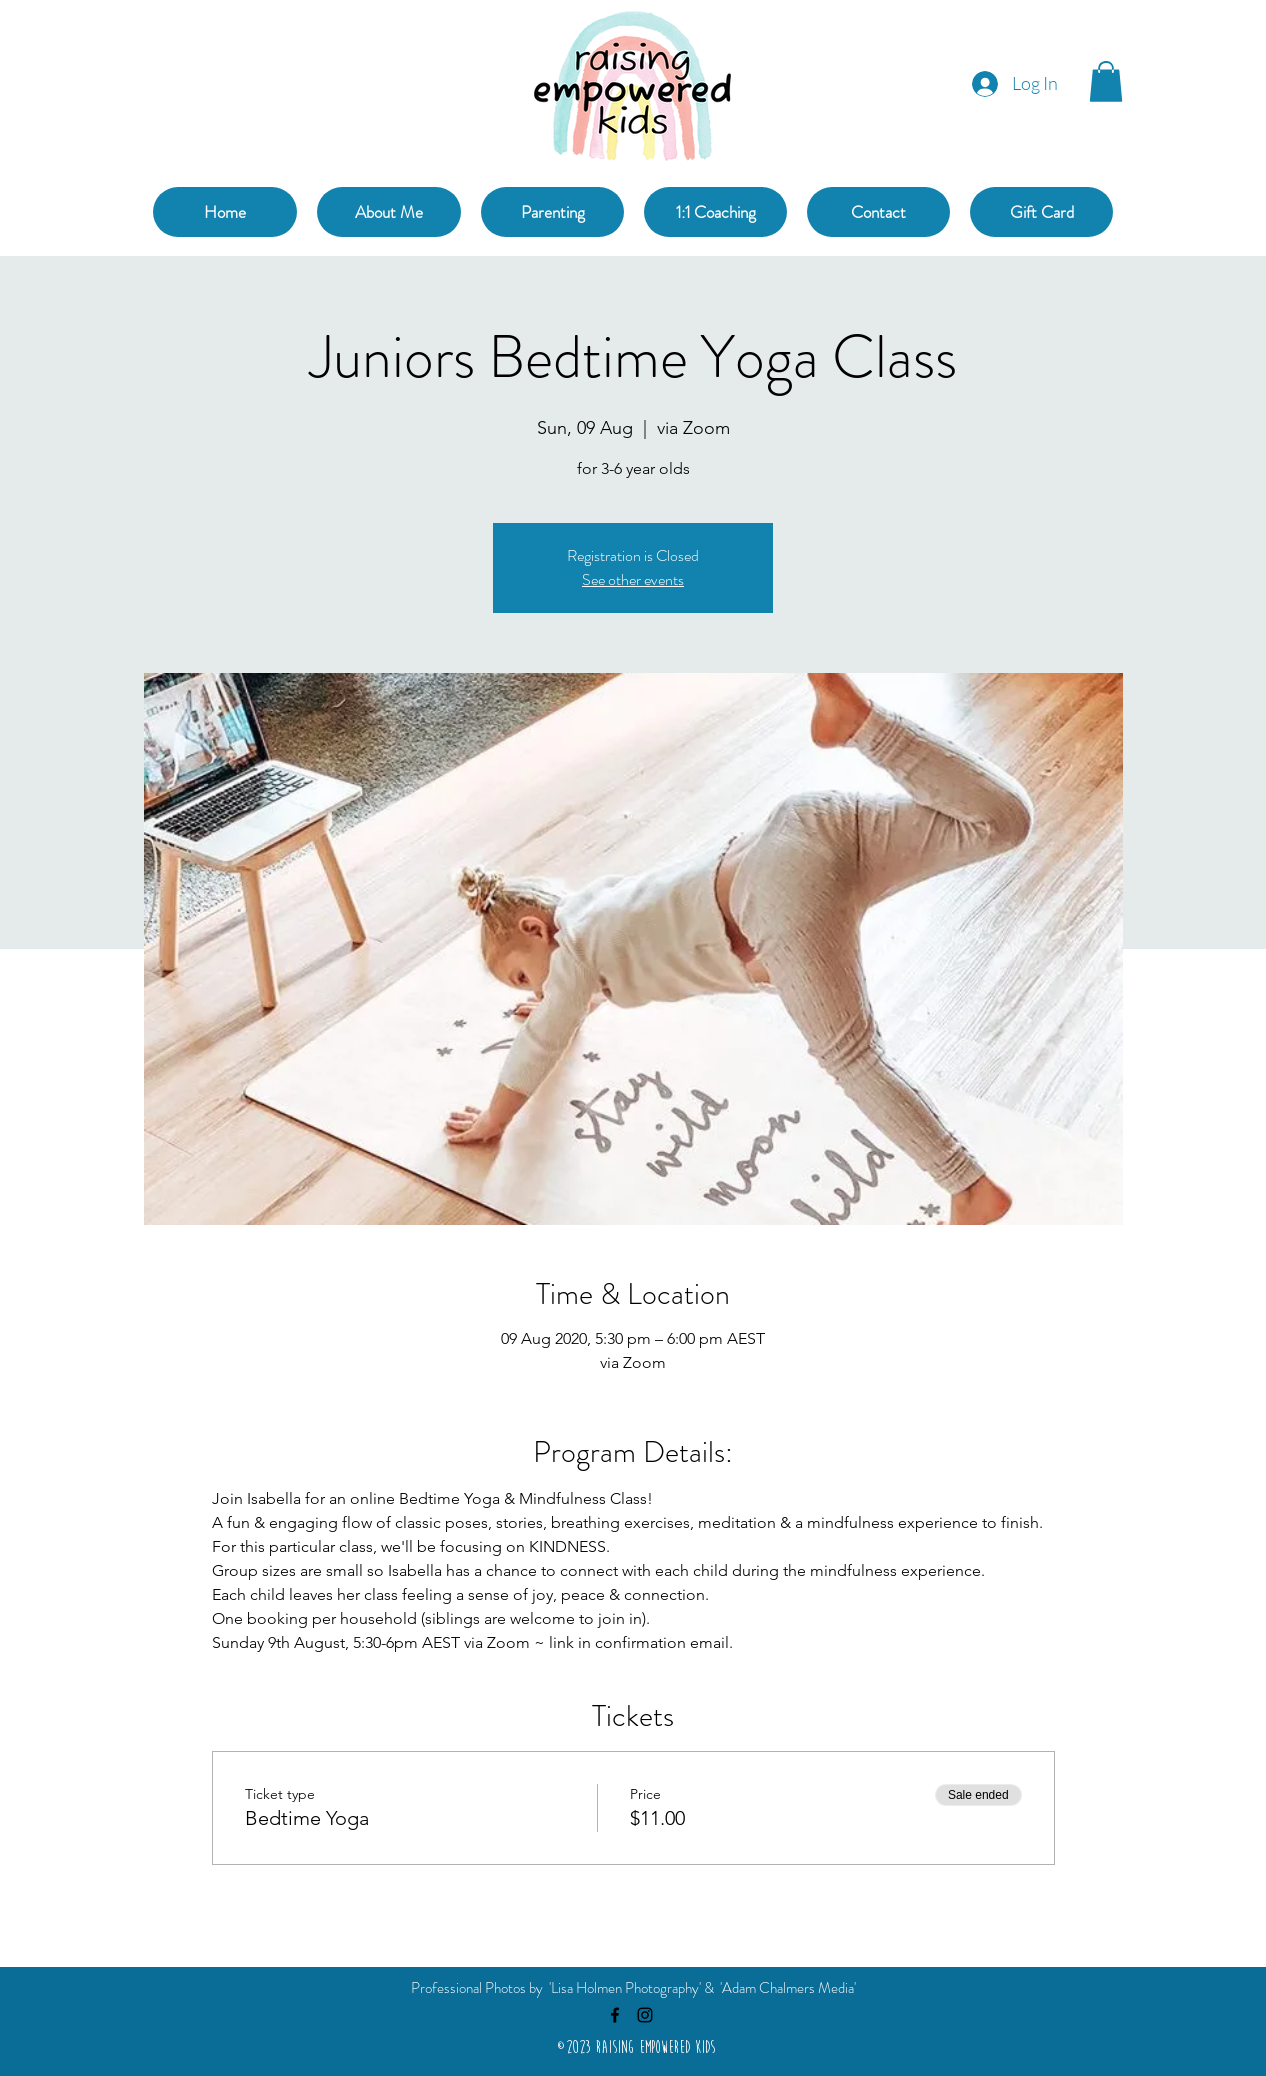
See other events (633, 579)
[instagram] (645, 2015)
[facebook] (615, 2015)
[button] (1106, 81)
